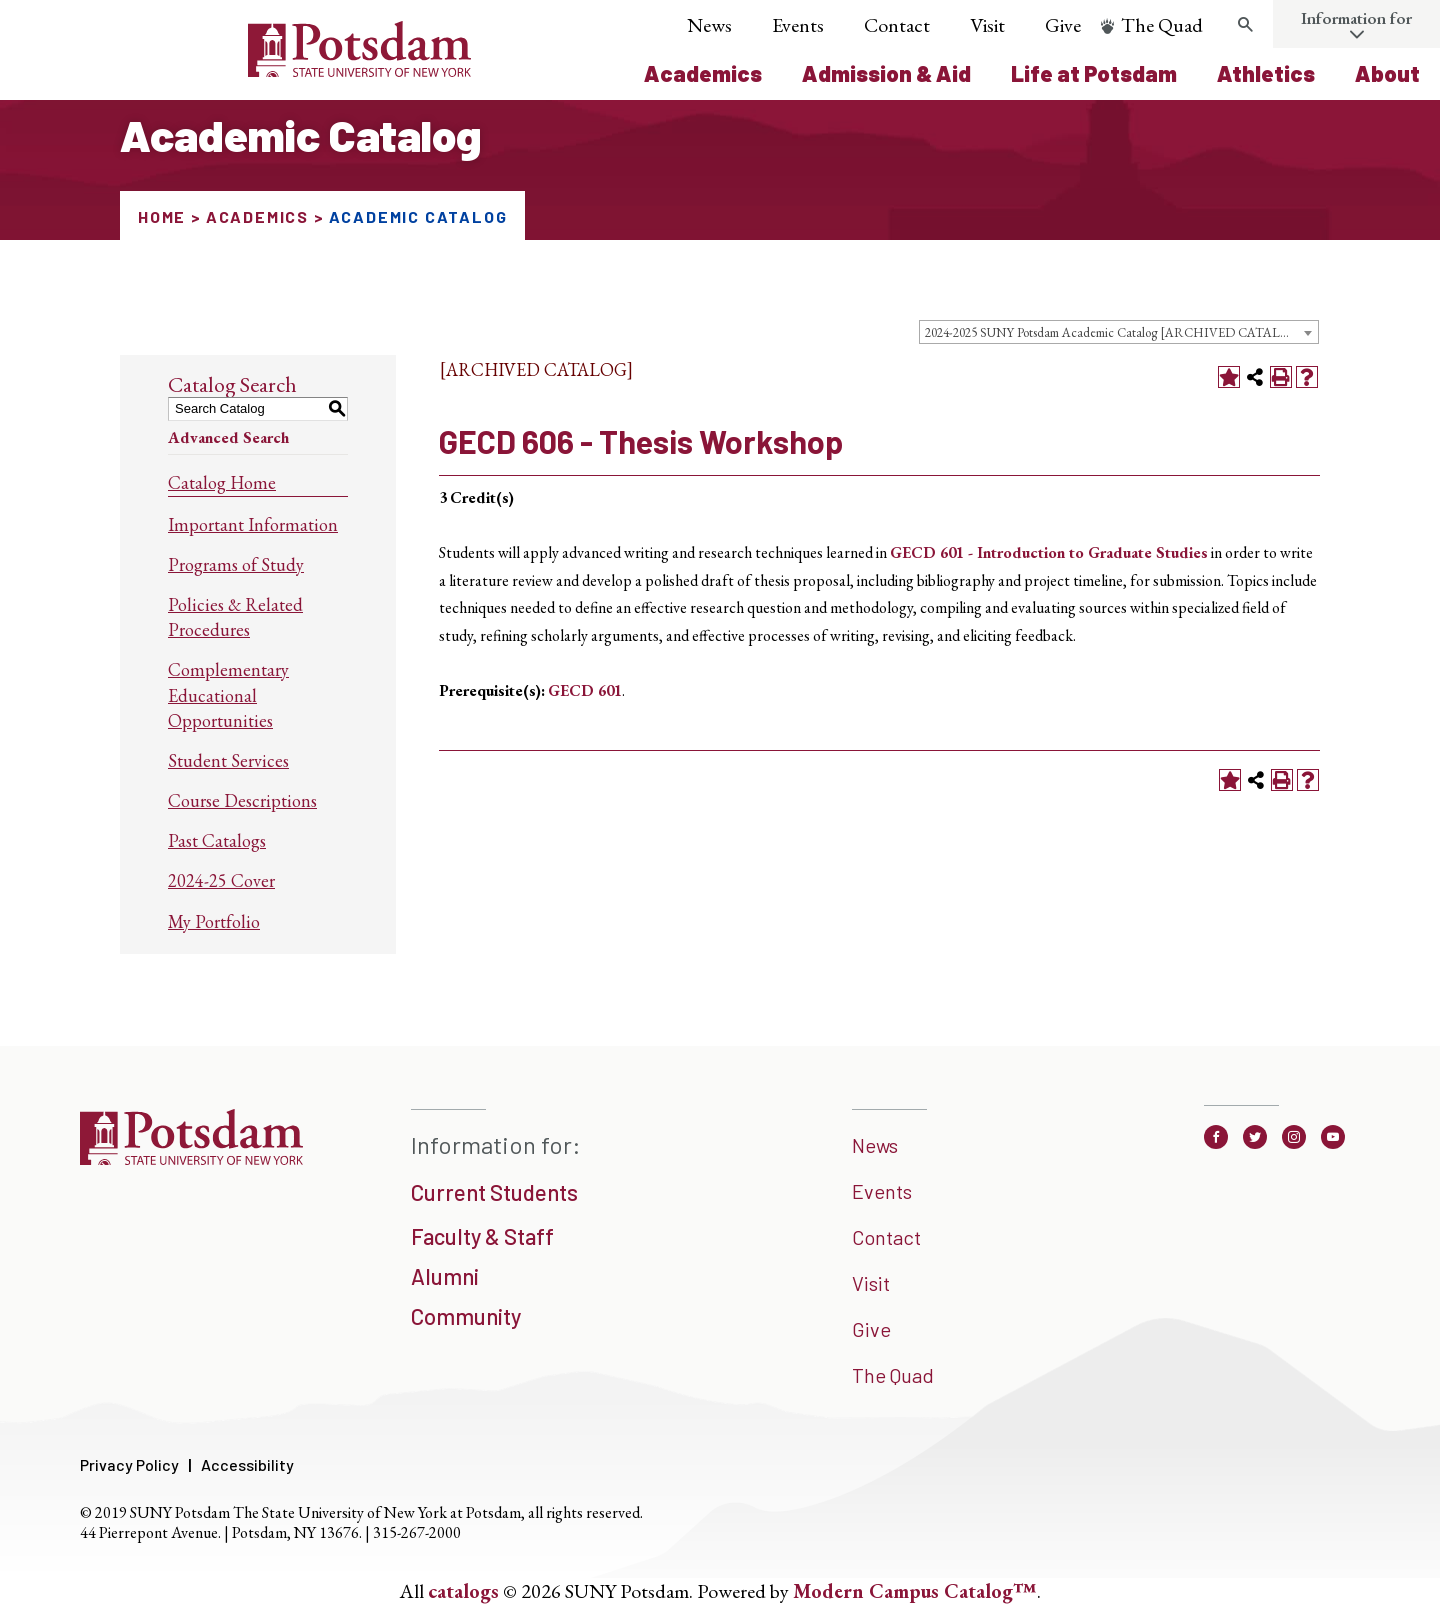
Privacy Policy (129, 1464)
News (709, 25)
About (1387, 73)
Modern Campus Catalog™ (915, 1591)
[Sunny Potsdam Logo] (247, 70)
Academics (703, 73)
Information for (1356, 18)
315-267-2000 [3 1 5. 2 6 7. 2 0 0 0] (417, 1532)
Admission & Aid (886, 73)
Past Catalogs (217, 840)
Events (798, 25)
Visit (987, 25)
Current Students (494, 1192)
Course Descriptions (242, 800)
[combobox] (1119, 332)
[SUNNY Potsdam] (191, 1158)
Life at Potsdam (1094, 73)
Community (466, 1316)
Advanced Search (228, 437)
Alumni (445, 1276)
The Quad (1162, 25)
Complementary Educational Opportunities (228, 694)
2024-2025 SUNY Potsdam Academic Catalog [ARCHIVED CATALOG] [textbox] (1115, 332)
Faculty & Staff (482, 1236)
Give (1063, 25)
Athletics (1266, 73)
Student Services (228, 760)
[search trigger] (1245, 25)
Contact (897, 25)
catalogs (463, 1591)
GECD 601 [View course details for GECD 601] (585, 690)
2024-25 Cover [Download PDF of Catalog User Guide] (221, 880)
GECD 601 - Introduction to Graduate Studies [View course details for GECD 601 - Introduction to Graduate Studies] (1049, 552)
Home (162, 216)
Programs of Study (236, 564)
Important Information (253, 524)
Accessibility (247, 1464)
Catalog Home (222, 482)
